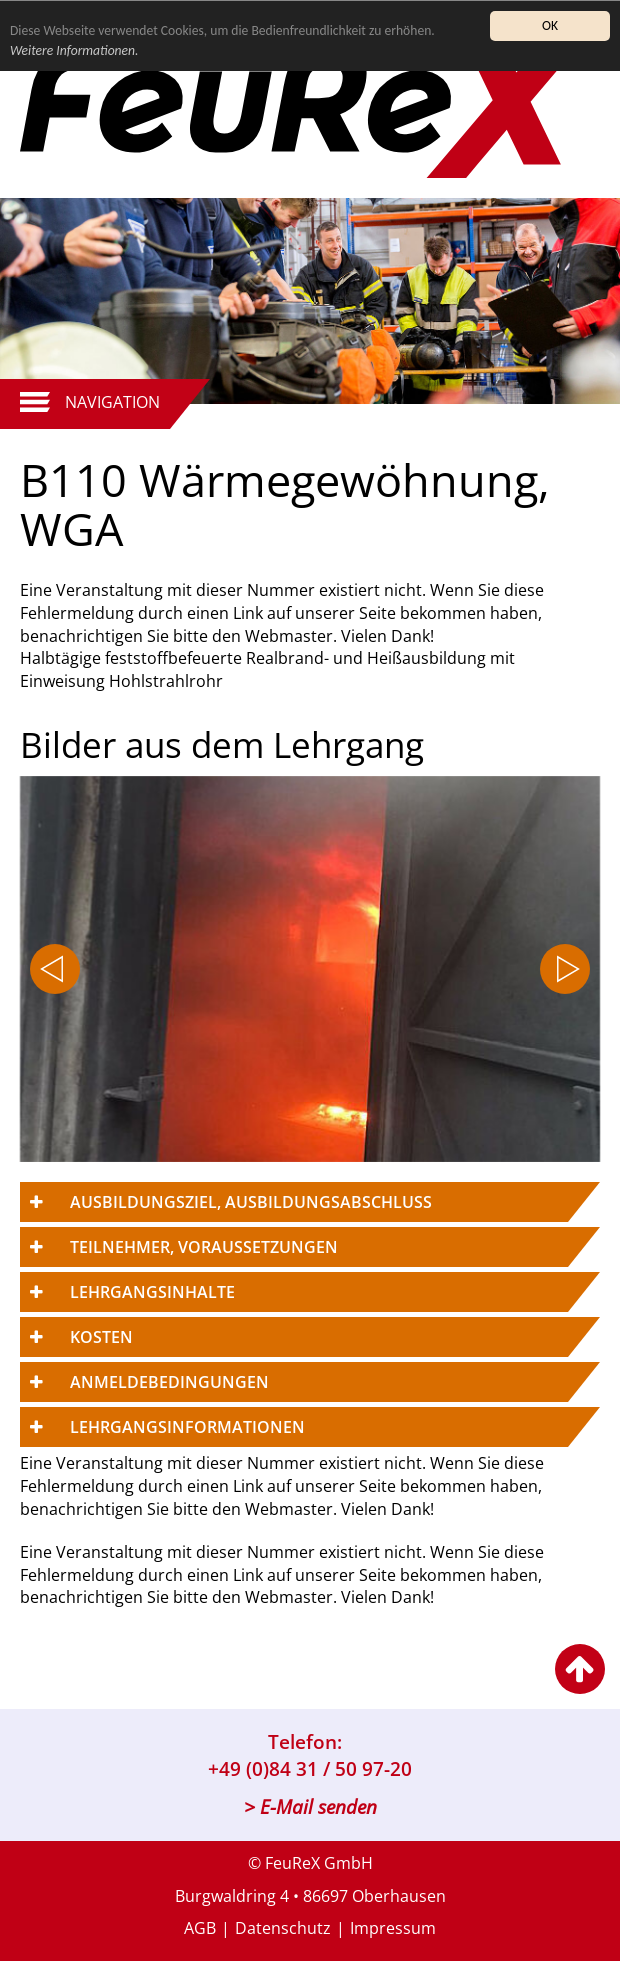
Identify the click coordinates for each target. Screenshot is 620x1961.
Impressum (393, 1928)
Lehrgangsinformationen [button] (187, 1427)
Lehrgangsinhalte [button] (152, 1292)
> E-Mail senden (310, 1807)
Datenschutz (283, 1928)
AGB (200, 1928)
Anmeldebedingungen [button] (169, 1382)
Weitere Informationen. (74, 50)
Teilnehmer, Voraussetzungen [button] (204, 1247)
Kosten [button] (101, 1337)
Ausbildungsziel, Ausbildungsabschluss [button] (251, 1202)
